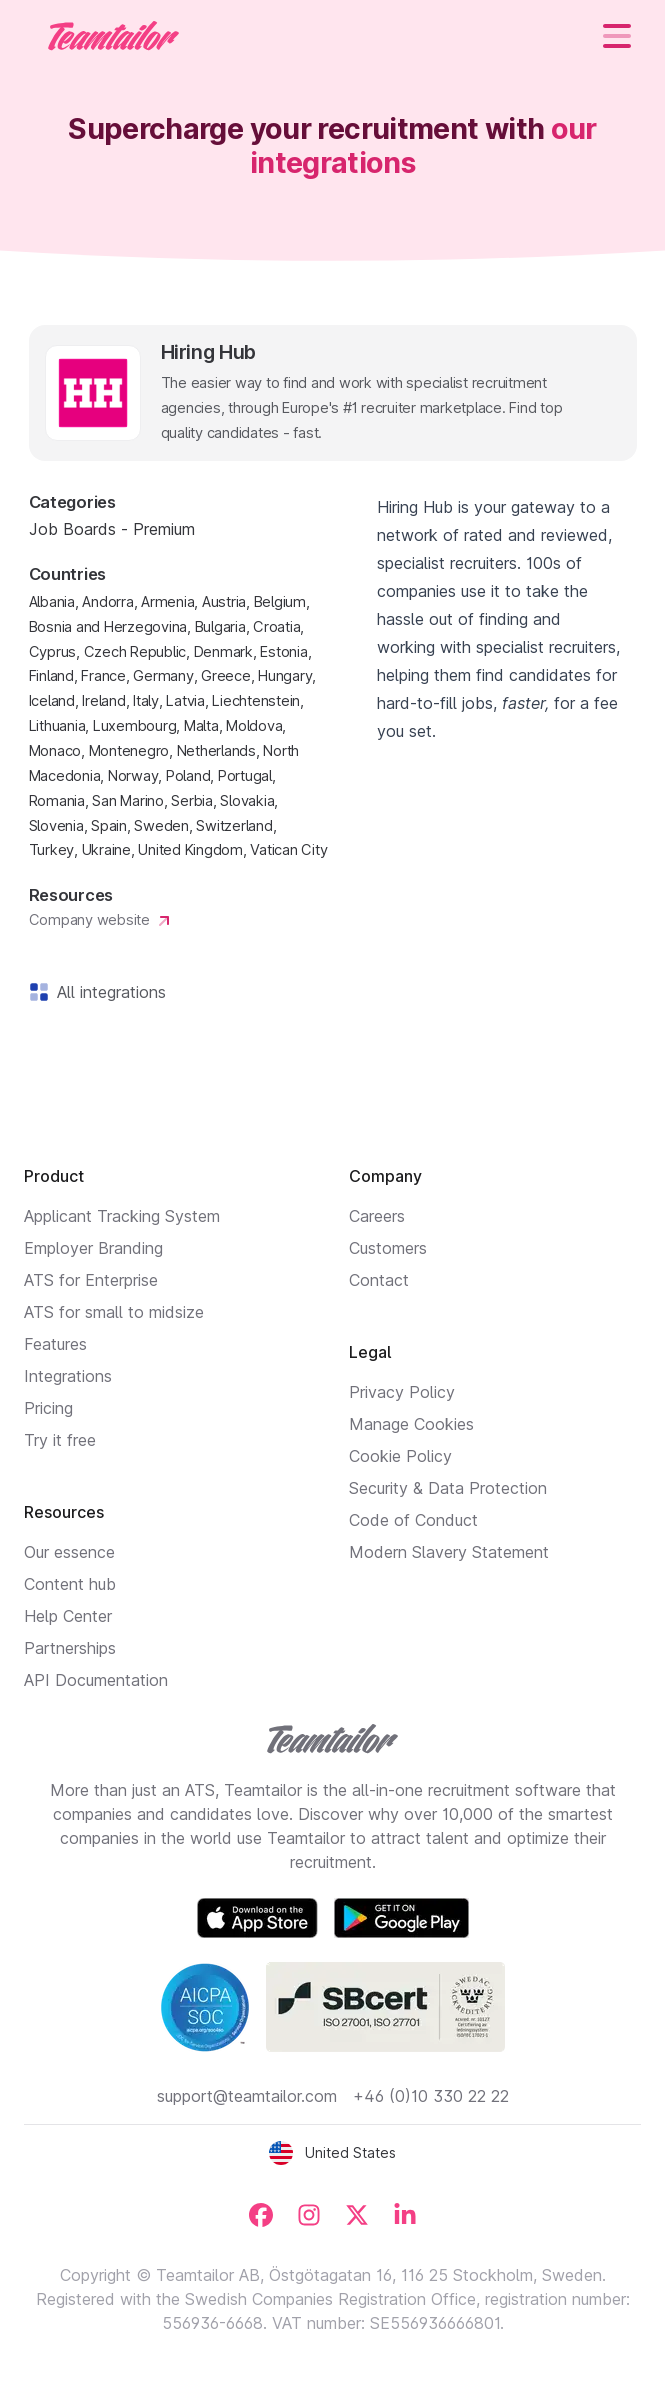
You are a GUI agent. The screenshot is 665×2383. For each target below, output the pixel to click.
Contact (379, 1280)
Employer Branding (93, 1248)
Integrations (68, 1376)
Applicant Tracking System (122, 1216)
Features (55, 1344)
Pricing (48, 1408)
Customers (388, 1248)
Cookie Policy (400, 1456)
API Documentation (96, 1680)
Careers (377, 1216)
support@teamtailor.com (247, 2096)
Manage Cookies (411, 1424)
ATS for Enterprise (91, 1280)
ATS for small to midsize (114, 1312)
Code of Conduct (413, 1520)
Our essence (69, 1552)
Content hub (70, 1584)
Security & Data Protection (448, 1488)
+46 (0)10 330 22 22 (431, 2096)
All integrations (107, 992)
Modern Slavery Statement (449, 1552)
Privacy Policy (402, 1392)
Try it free (60, 1440)
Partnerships (70, 1648)
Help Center (68, 1616)
